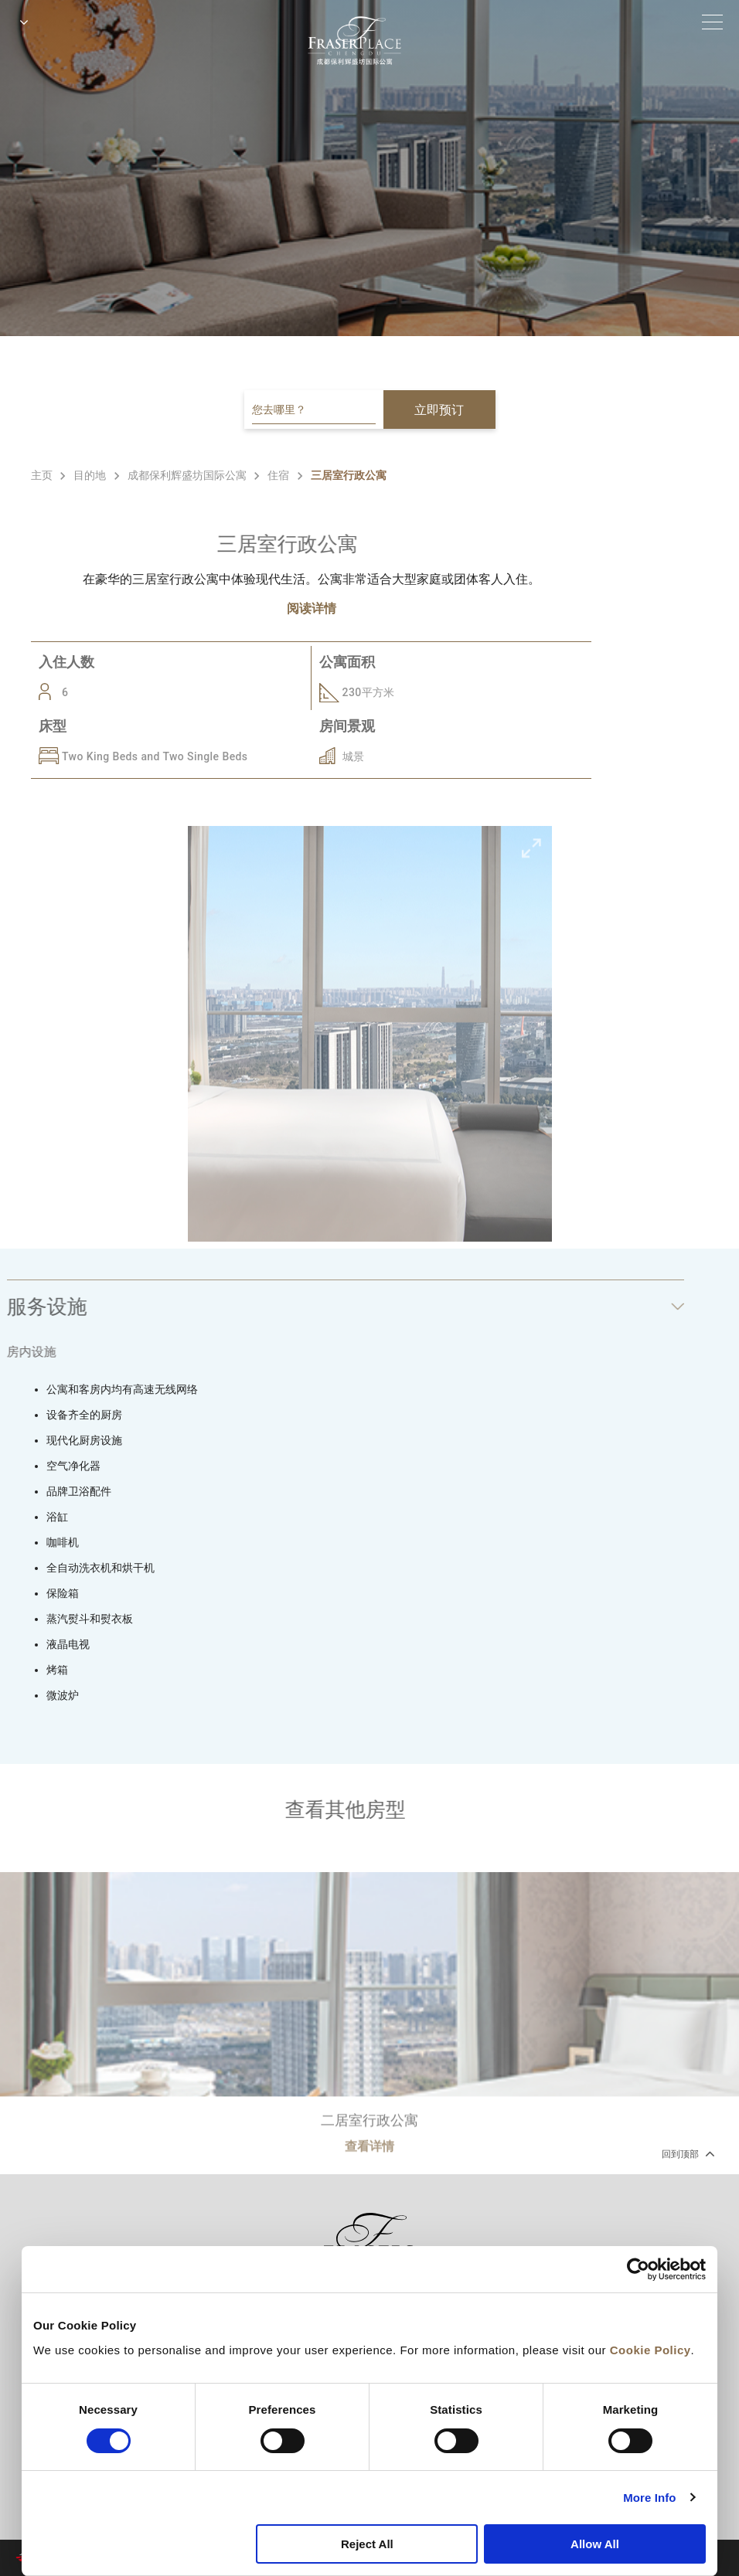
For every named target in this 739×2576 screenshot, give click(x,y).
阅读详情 (311, 608)
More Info (649, 2497)
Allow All (594, 2544)
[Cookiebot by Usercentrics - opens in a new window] (638, 2269)
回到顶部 (687, 2153)
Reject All (367, 2544)
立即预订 (439, 409)
